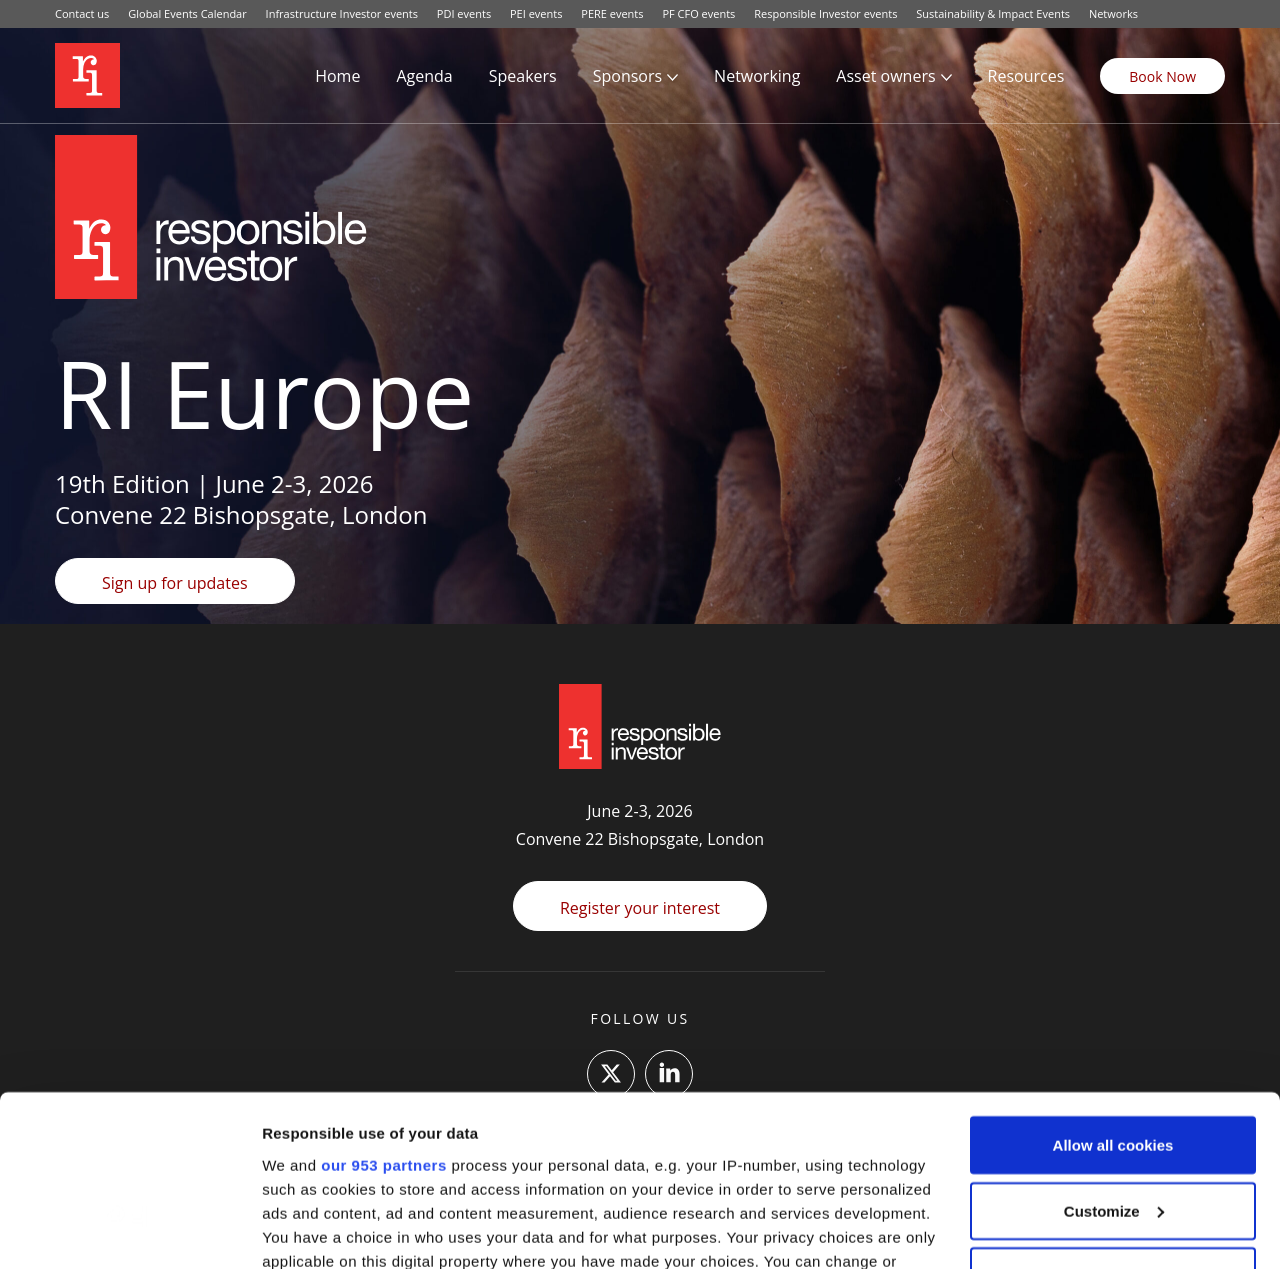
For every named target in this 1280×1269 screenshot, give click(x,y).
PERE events (612, 13)
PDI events (464, 13)
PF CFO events (698, 13)
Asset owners (885, 76)
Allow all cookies (1113, 988)
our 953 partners (384, 1008)
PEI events (536, 13)
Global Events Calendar (187, 13)
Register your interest (640, 908)
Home (337, 76)
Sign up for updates (175, 583)
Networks (1113, 13)
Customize (1114, 1054)
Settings (292, 1229)
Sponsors (627, 76)
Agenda (424, 76)
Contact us (82, 13)
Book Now (1162, 76)
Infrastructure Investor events (342, 13)
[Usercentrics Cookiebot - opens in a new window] (129, 1230)
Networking (757, 76)
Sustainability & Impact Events (993, 13)
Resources (1026, 76)
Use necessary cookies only (1113, 1119)
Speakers (523, 76)
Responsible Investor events (825, 13)
